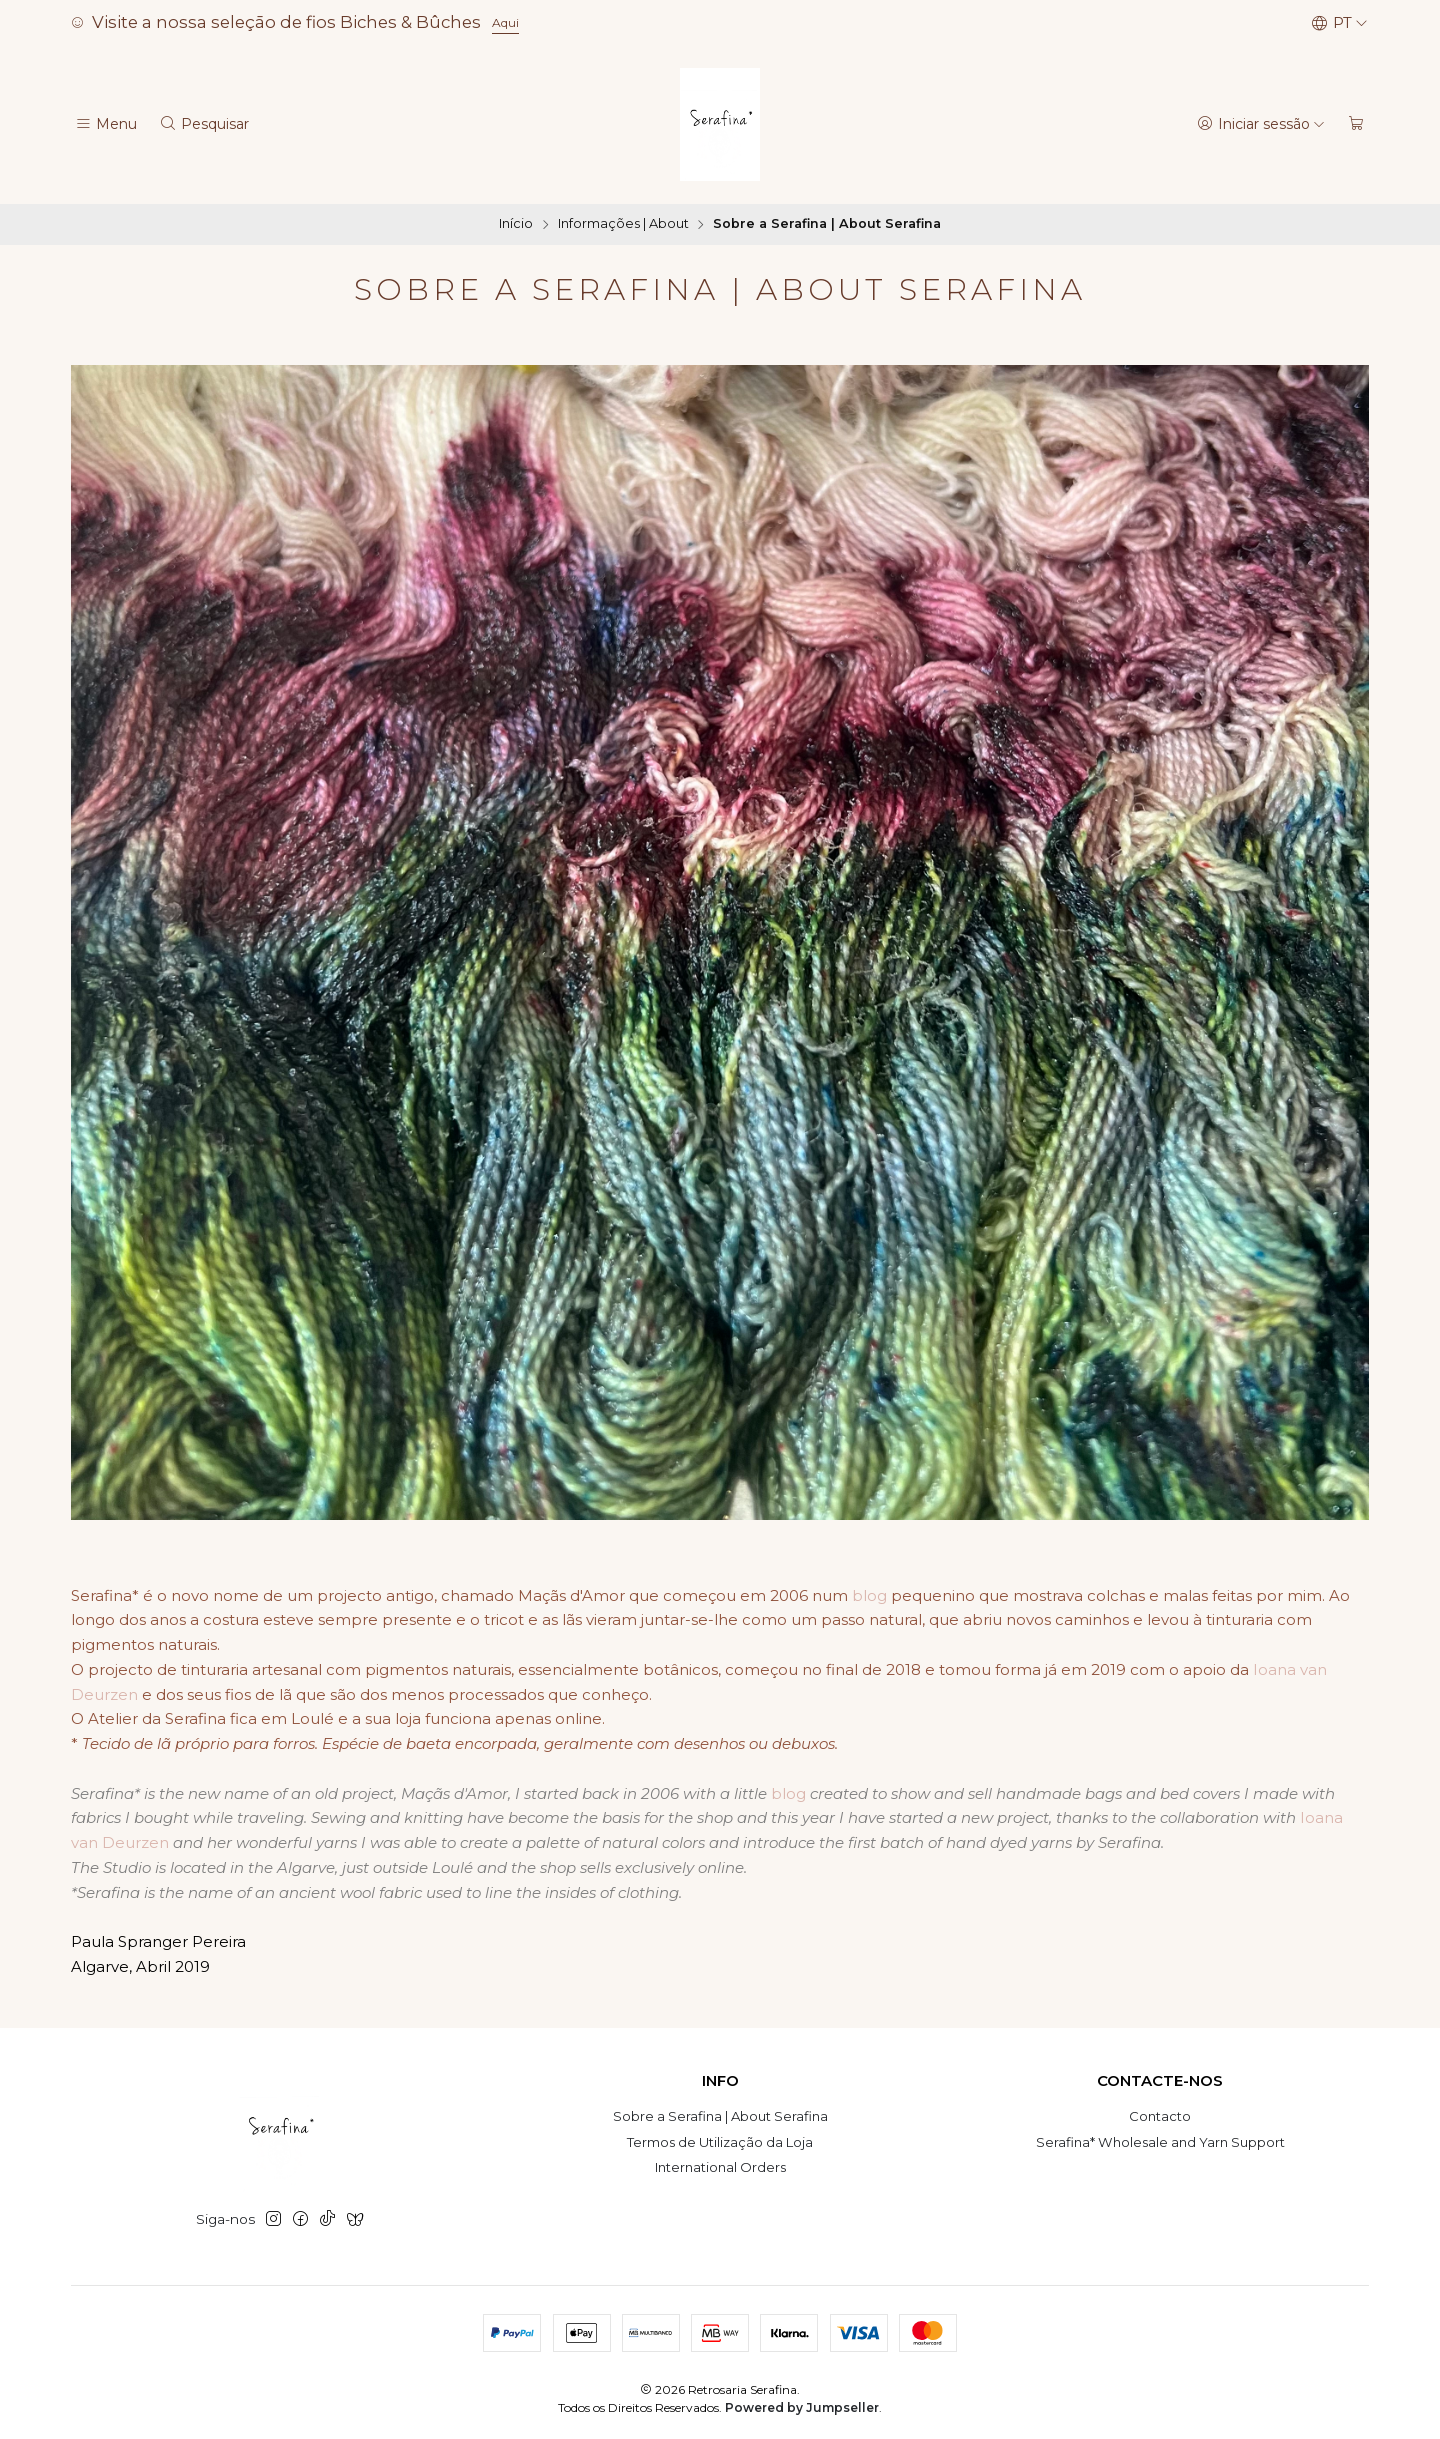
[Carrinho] (1356, 124)
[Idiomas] (1339, 23)
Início (516, 224)
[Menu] (106, 124)
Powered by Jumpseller (802, 2407)
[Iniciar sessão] (1261, 124)
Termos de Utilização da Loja (720, 2142)
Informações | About (623, 224)
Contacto (1160, 2116)
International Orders (720, 2167)
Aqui (505, 22)
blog (869, 1595)
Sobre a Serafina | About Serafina (720, 2116)
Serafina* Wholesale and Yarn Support (1160, 2142)
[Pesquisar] (204, 124)
